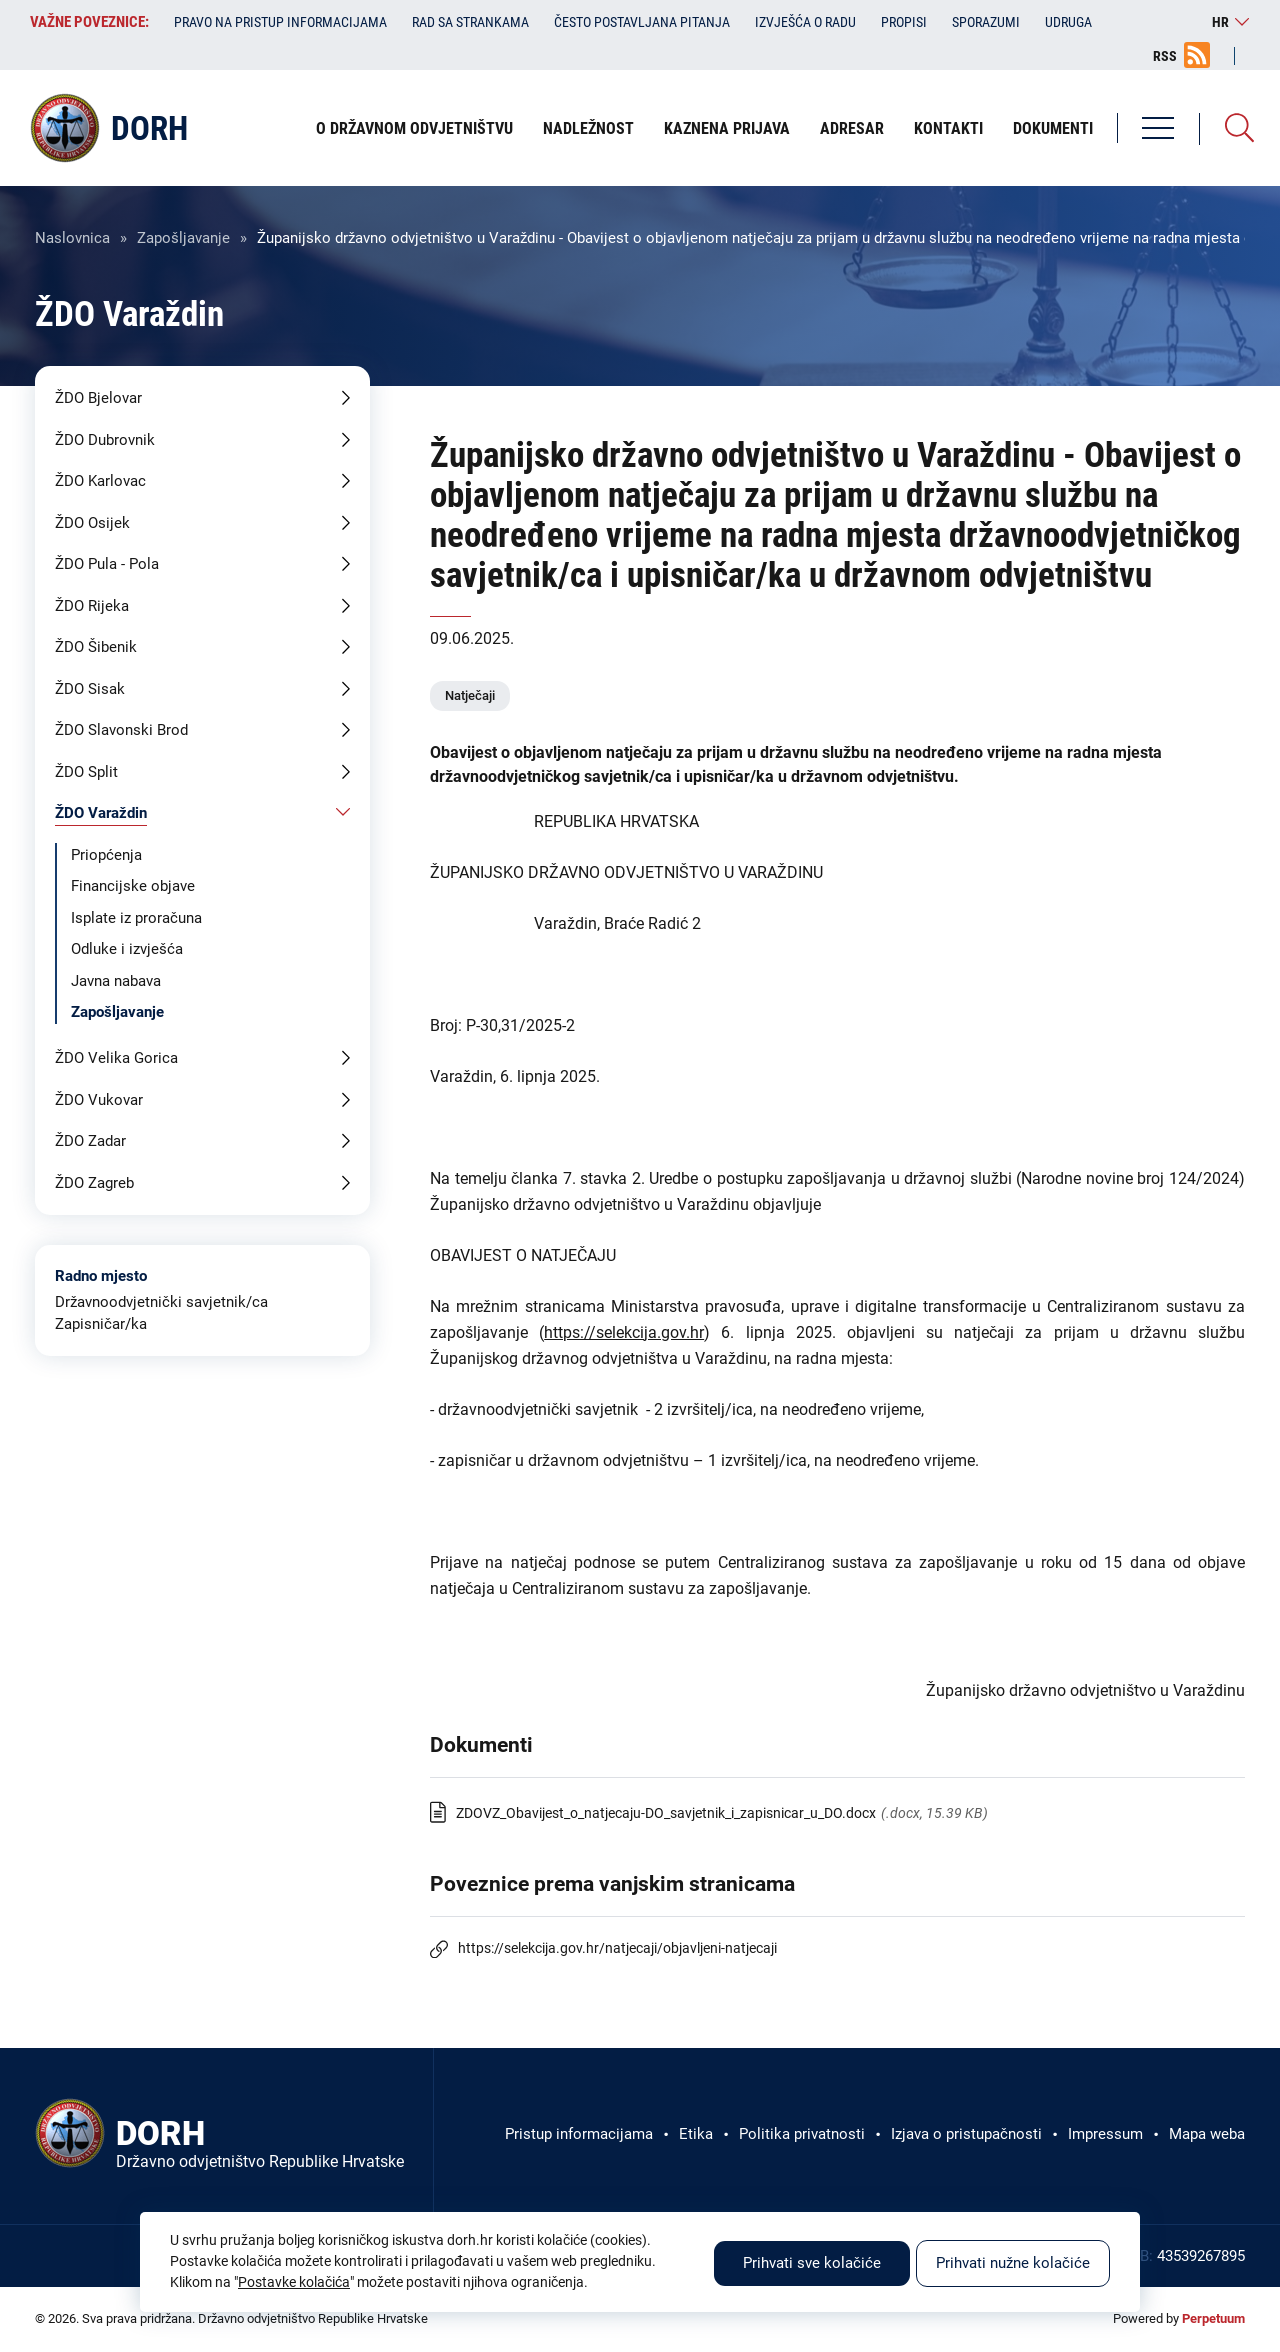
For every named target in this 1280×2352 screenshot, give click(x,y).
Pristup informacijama (579, 2134)
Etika (696, 2134)
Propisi (904, 22)
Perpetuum (1213, 2318)
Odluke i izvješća (127, 949)
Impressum (1105, 2134)
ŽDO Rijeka (92, 606)
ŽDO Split (86, 772)
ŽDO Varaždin (101, 813)
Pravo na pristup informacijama (280, 22)
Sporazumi (986, 22)
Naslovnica (72, 238)
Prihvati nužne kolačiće (1013, 2263)
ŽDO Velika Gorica (116, 1058)
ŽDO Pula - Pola (107, 564)
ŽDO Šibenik (96, 647)
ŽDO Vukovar (99, 1100)
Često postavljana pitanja (642, 22)
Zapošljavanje (183, 238)
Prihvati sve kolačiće (812, 2263)
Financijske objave (133, 886)
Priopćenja (106, 855)
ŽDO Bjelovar (98, 398)
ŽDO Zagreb (94, 1183)
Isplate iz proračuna (136, 918)
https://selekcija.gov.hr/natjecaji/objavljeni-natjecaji (617, 1948)
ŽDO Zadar (90, 1141)
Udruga (1068, 22)
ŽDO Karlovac (100, 481)
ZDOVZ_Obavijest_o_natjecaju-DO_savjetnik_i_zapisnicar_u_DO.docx (666, 1813)
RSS (1165, 56)
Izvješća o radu (805, 22)
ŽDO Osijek (92, 523)
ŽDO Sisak (90, 689)
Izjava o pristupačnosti (966, 2134)
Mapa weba (1207, 2134)
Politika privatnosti (802, 2134)
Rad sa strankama (470, 22)
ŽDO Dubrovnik (105, 440)
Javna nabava (116, 981)
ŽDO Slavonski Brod (121, 730)
